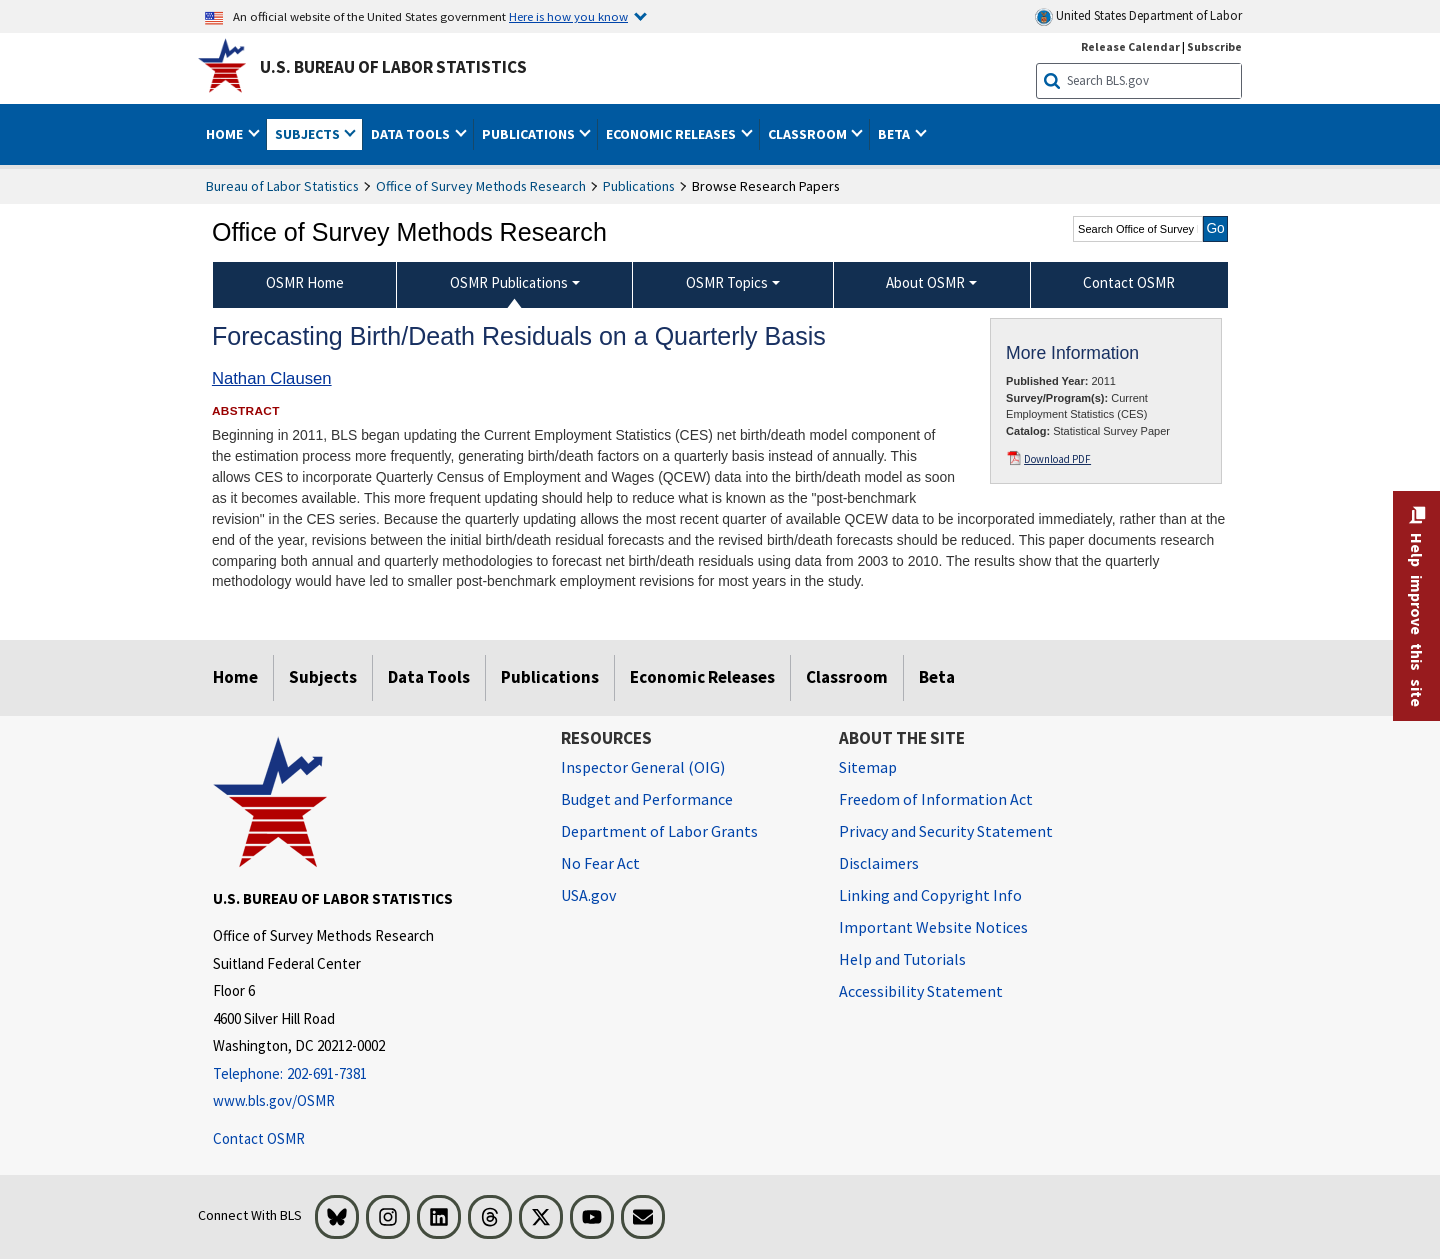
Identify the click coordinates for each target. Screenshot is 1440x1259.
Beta (937, 677)
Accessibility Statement (921, 991)
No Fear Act (600, 863)
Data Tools (429, 677)
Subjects (323, 677)
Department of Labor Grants (659, 831)
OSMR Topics (727, 282)
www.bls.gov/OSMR (274, 1100)
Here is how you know (568, 16)
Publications (639, 186)
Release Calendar (1130, 46)
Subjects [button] (309, 134)
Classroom (847, 677)
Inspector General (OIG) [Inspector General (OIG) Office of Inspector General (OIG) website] (643, 767)
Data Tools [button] (412, 134)
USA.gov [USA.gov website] (588, 895)
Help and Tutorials (902, 959)
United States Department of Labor (1138, 16)
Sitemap (868, 767)
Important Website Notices (933, 927)
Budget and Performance (647, 799)
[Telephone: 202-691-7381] (372, 1074)
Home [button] (226, 134)
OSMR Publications (509, 282)
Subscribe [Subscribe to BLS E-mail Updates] (1214, 46)
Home (235, 677)
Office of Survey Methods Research (481, 186)
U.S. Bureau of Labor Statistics (393, 67)
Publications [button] (530, 134)
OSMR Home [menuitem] (305, 282)
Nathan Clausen (272, 378)
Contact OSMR (259, 1138)
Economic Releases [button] (672, 134)
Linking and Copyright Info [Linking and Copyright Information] (930, 895)
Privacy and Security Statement (946, 831)
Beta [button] (895, 134)
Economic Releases (702, 677)
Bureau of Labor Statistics (282, 186)
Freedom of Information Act (936, 799)
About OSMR (925, 282)
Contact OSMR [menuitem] (1129, 282)
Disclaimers (879, 863)
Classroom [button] (809, 134)
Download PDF (1057, 459)
